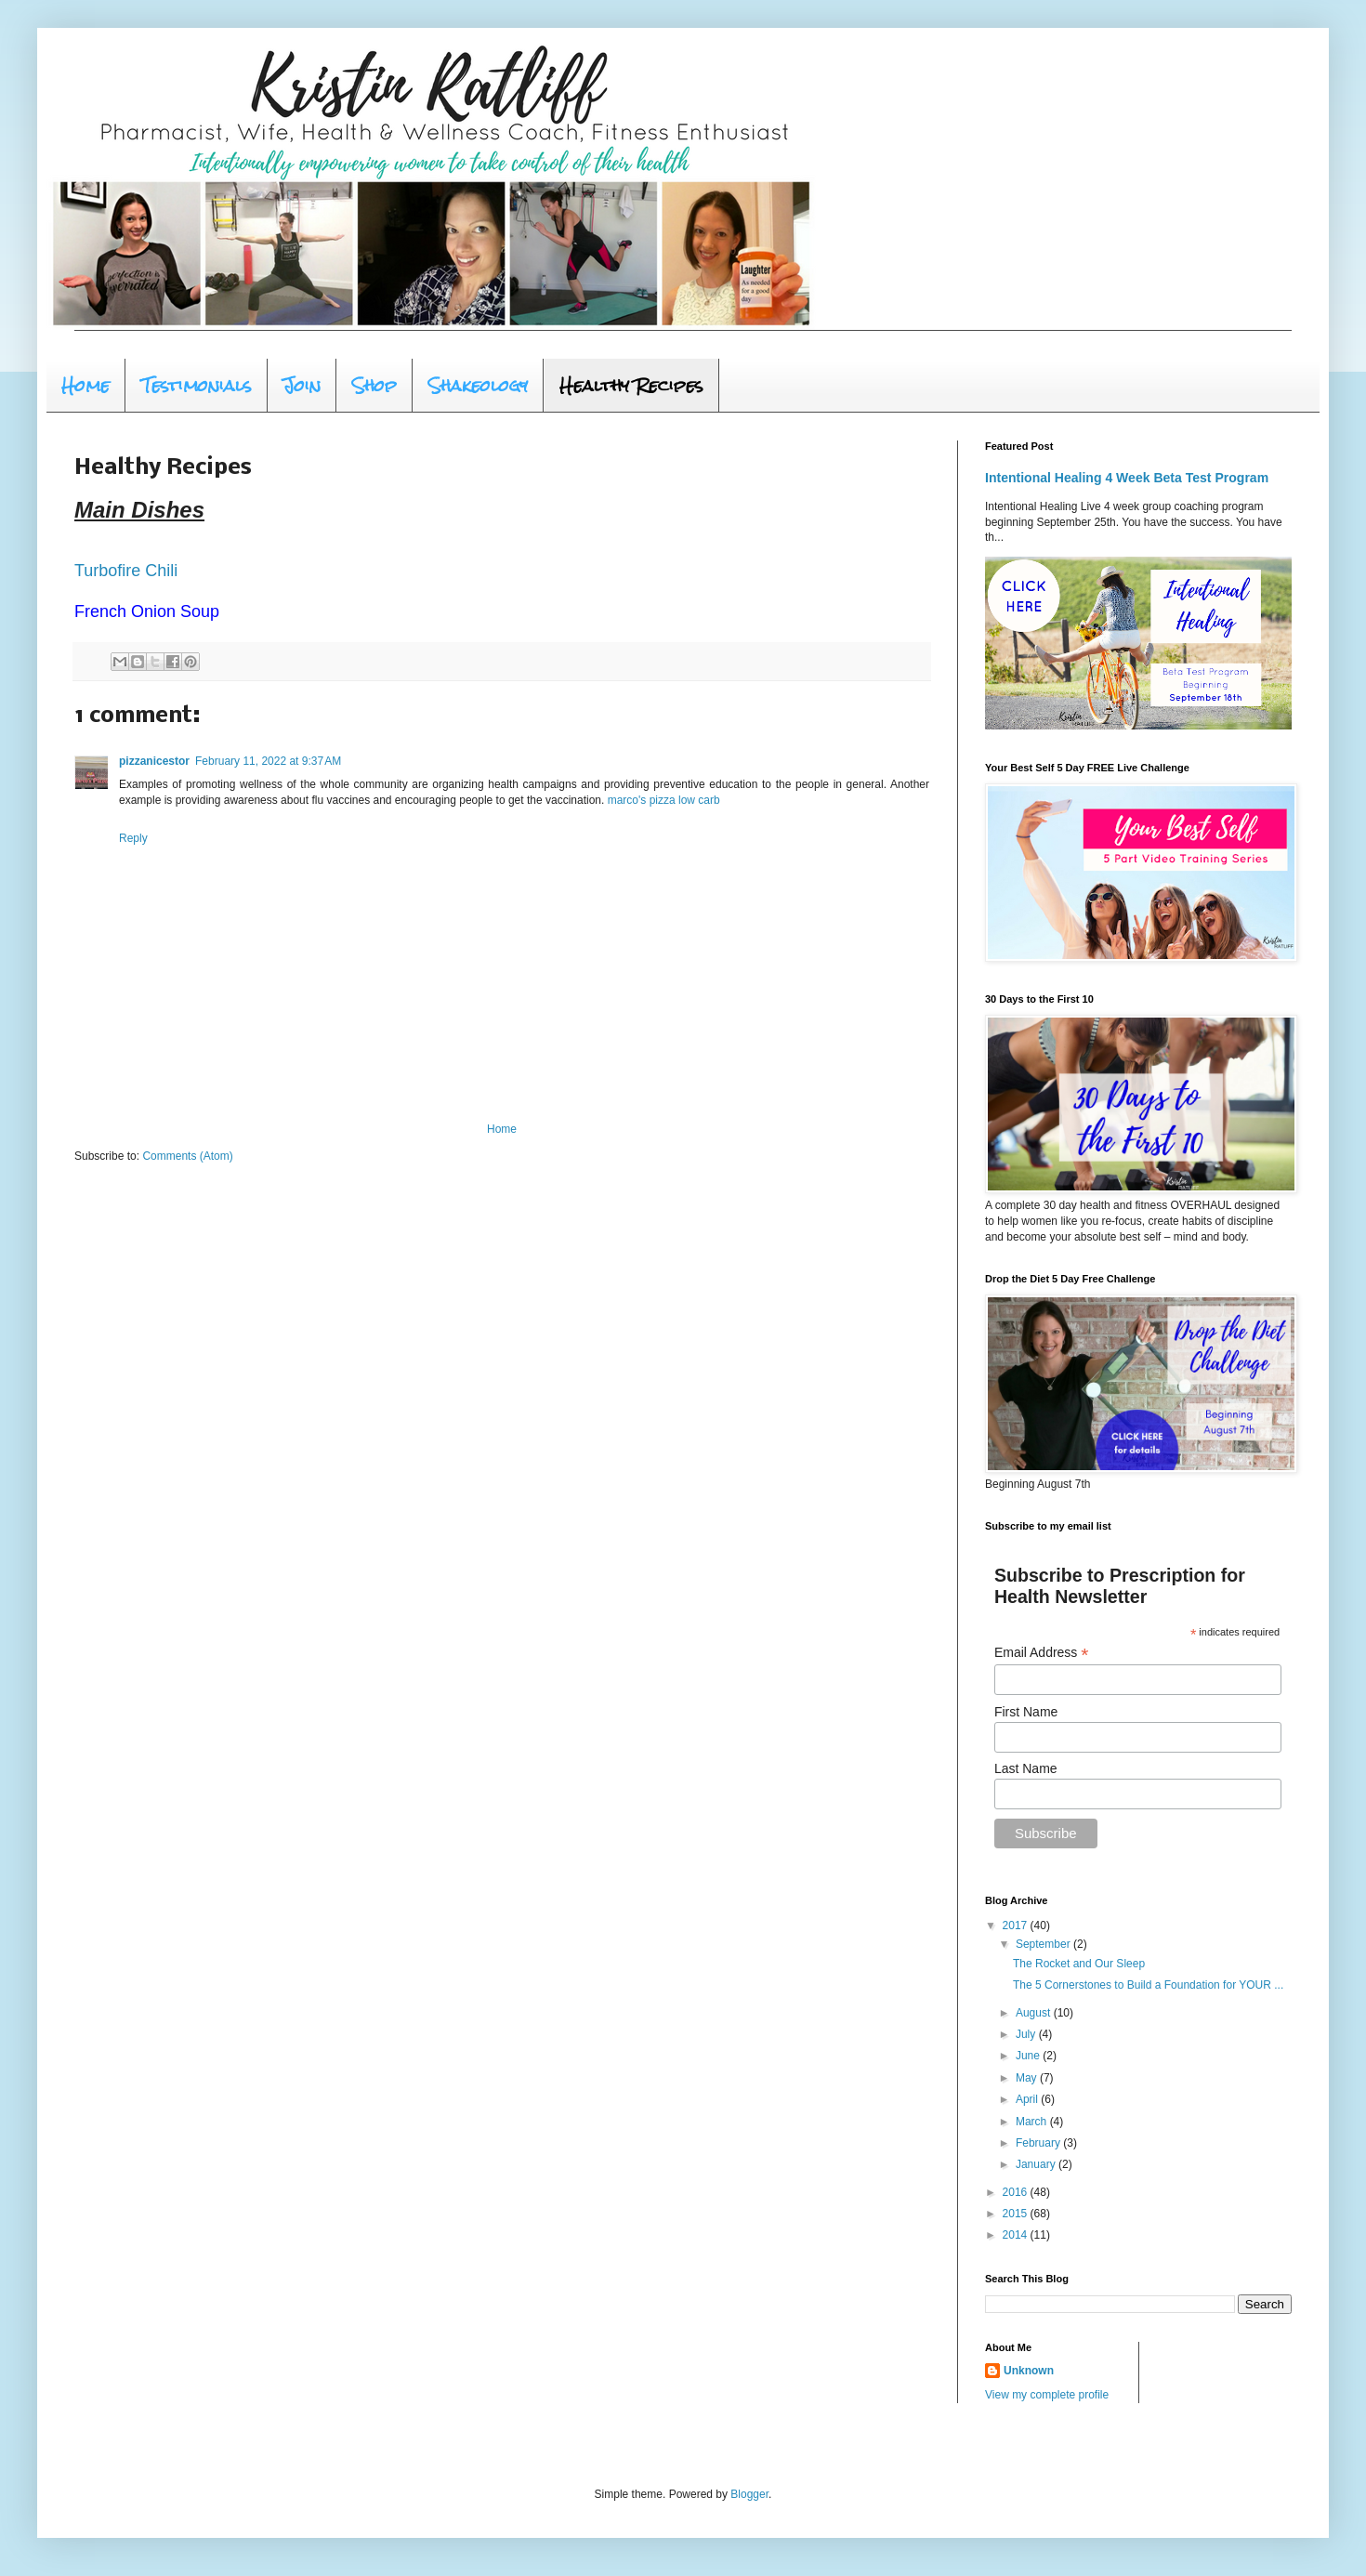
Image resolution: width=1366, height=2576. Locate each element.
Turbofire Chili (125, 570)
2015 (1017, 2213)
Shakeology (478, 385)
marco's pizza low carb (664, 800)
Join (302, 385)
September (1044, 1944)
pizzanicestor (154, 761)
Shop (374, 385)
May (1028, 2077)
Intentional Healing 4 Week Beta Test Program (1126, 477)
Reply (133, 838)
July (1027, 2034)
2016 (1017, 2192)
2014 (1017, 2234)
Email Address (1041, 1653)
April (1028, 2099)
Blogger (749, 2494)
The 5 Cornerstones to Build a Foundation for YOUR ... (1148, 1984)
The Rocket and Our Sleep (1079, 1963)
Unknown (1029, 2370)
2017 (1017, 1925)
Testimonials (196, 385)
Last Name (1025, 1768)
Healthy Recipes (631, 385)
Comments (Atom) (187, 1156)
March (1033, 2121)
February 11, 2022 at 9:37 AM (268, 761)
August (1035, 2012)
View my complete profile (1047, 2394)
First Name (1025, 1711)
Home (85, 385)
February (1039, 2142)
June (1029, 2055)
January (1037, 2164)
